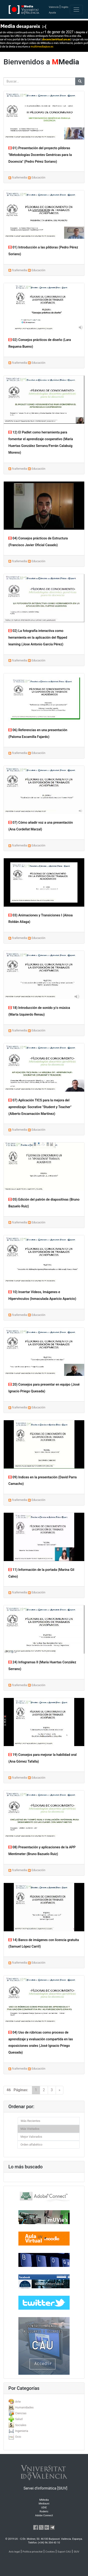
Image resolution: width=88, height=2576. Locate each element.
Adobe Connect (44, 2515)
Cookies (50, 2551)
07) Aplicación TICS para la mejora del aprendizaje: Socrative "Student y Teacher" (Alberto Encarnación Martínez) (39, 1107)
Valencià (53, 7)
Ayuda (52, 12)
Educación (38, 177)
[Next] (60, 2090)
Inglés (64, 7)
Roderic (44, 2511)
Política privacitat (33, 2551)
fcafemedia (19, 177)
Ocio (18, 2436)
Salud (19, 2419)
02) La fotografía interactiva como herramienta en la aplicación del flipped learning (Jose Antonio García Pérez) (37, 637)
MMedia (44, 2499)
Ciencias (21, 2413)
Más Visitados (29, 2128)
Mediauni (44, 2503)
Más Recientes (30, 2121)
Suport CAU (64, 2551)
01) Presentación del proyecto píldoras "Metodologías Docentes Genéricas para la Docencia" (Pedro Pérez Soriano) (40, 155)
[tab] (44, 2401)
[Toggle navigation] (76, 9)
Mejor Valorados (31, 2136)
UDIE (44, 2507)
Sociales (20, 2425)
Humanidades (24, 2407)
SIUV (76, 2551)
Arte (18, 2401)
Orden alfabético (31, 2144)
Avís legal (14, 2551)
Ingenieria (21, 2431)
